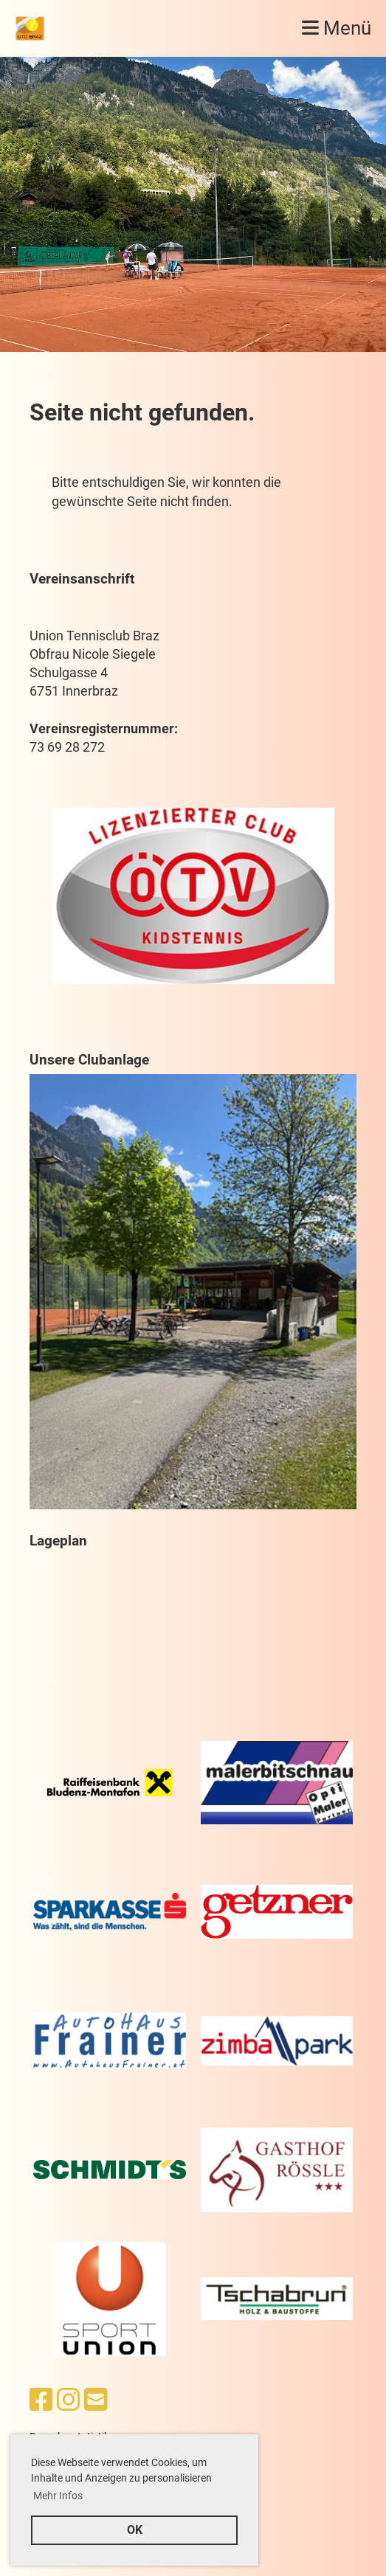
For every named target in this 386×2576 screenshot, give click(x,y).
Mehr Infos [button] (58, 2495)
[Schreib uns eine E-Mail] (96, 2400)
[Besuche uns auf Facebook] (41, 2400)
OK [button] (134, 2530)
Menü (336, 28)
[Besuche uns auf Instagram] (68, 2400)
